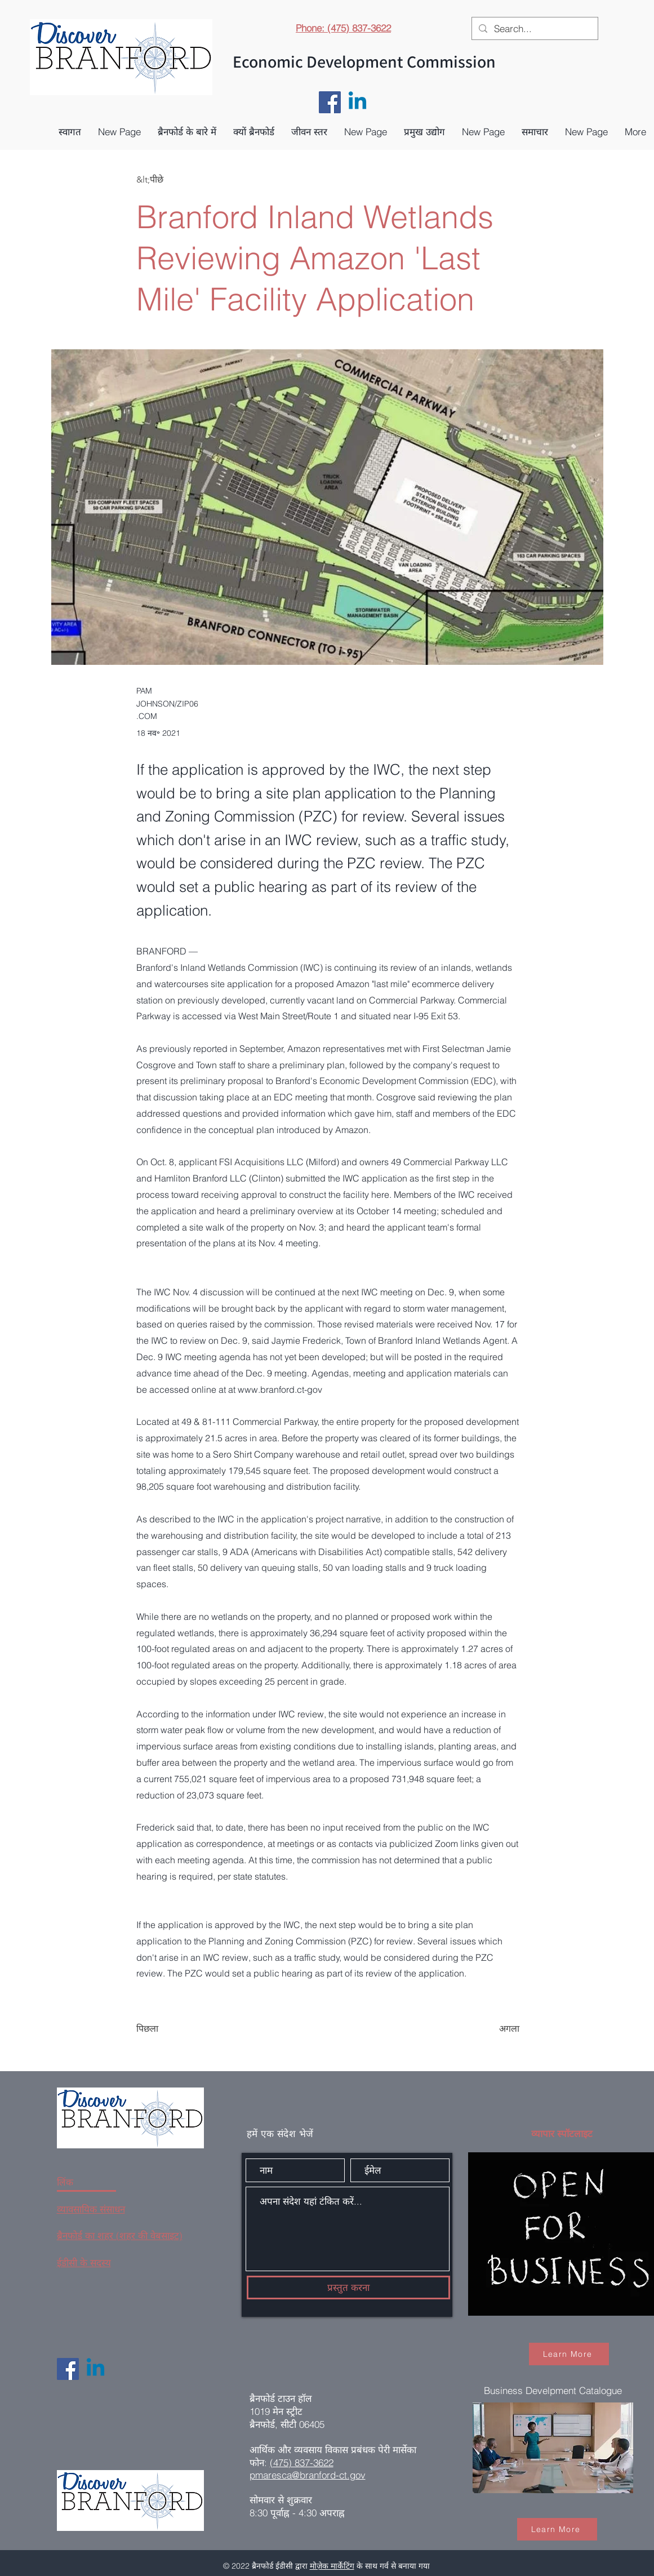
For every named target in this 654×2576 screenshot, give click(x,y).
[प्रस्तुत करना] (348, 2287)
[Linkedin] (357, 102)
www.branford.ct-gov (280, 1389)
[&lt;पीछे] (173, 180)
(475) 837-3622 (301, 2462)
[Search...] (534, 28)
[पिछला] (173, 2029)
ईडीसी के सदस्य (84, 2262)
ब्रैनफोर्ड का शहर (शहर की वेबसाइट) (120, 2235)
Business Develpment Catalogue (553, 2390)
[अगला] (491, 2029)
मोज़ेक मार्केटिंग (332, 2566)
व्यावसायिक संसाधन (91, 2209)
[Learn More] (569, 2354)
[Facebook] (330, 102)
